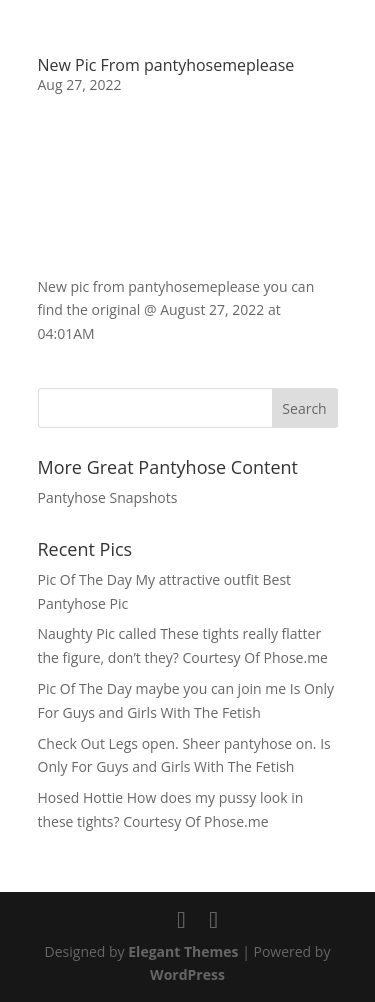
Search (304, 408)
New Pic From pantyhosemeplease (166, 65)
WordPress (187, 974)
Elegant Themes (183, 951)
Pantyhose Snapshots (108, 497)
